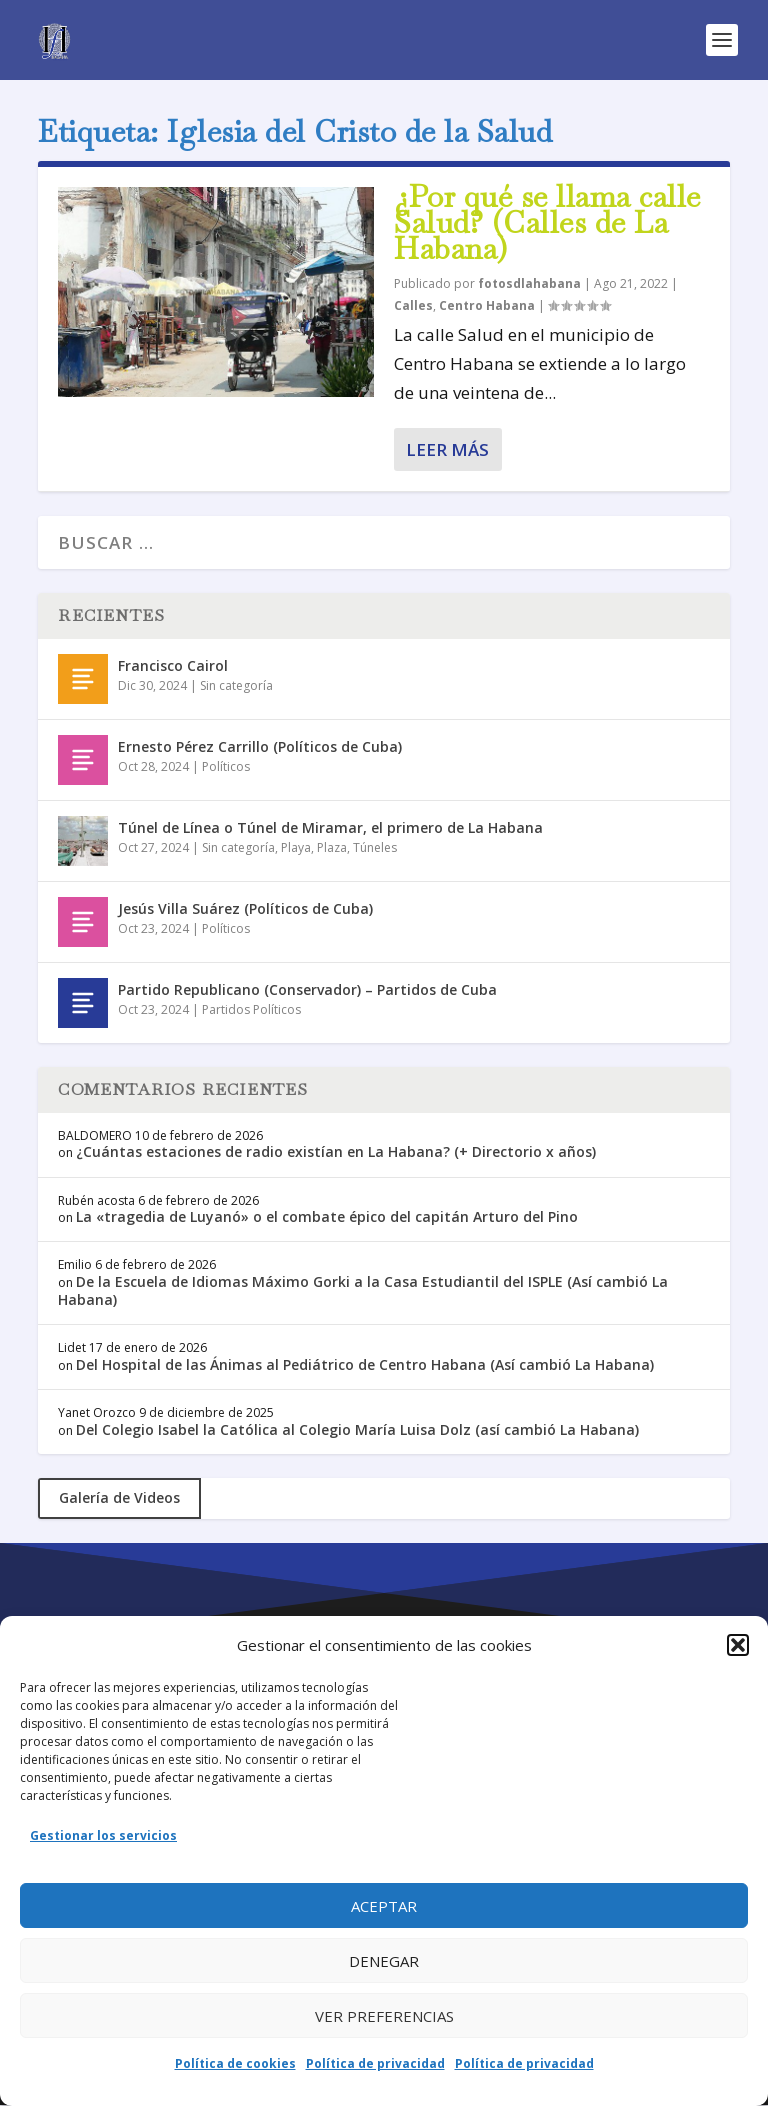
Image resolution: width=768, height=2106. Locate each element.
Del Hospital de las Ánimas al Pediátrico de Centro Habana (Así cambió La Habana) (365, 1364)
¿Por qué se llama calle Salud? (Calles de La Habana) (547, 222)
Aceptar (384, 1906)
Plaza (332, 847)
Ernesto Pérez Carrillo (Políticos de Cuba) (260, 746)
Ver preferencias (384, 2016)
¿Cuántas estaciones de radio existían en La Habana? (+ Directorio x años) (336, 1151)
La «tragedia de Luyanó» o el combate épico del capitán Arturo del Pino (327, 1216)
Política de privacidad (375, 2063)
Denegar (384, 1961)
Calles (413, 305)
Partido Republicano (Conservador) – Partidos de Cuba (307, 989)
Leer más (447, 449)
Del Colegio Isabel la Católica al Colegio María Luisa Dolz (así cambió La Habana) (357, 1429)
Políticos (226, 766)
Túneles (375, 847)
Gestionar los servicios (103, 1835)
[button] (738, 1645)
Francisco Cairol (173, 665)
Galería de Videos (119, 1497)
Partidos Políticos (251, 1009)
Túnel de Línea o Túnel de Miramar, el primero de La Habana (330, 827)
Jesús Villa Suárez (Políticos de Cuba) (245, 908)
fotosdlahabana (529, 283)
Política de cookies (235, 2063)
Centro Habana (487, 305)
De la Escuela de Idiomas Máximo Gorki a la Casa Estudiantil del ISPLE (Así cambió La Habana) (363, 1290)
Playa (296, 847)
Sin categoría (236, 685)
